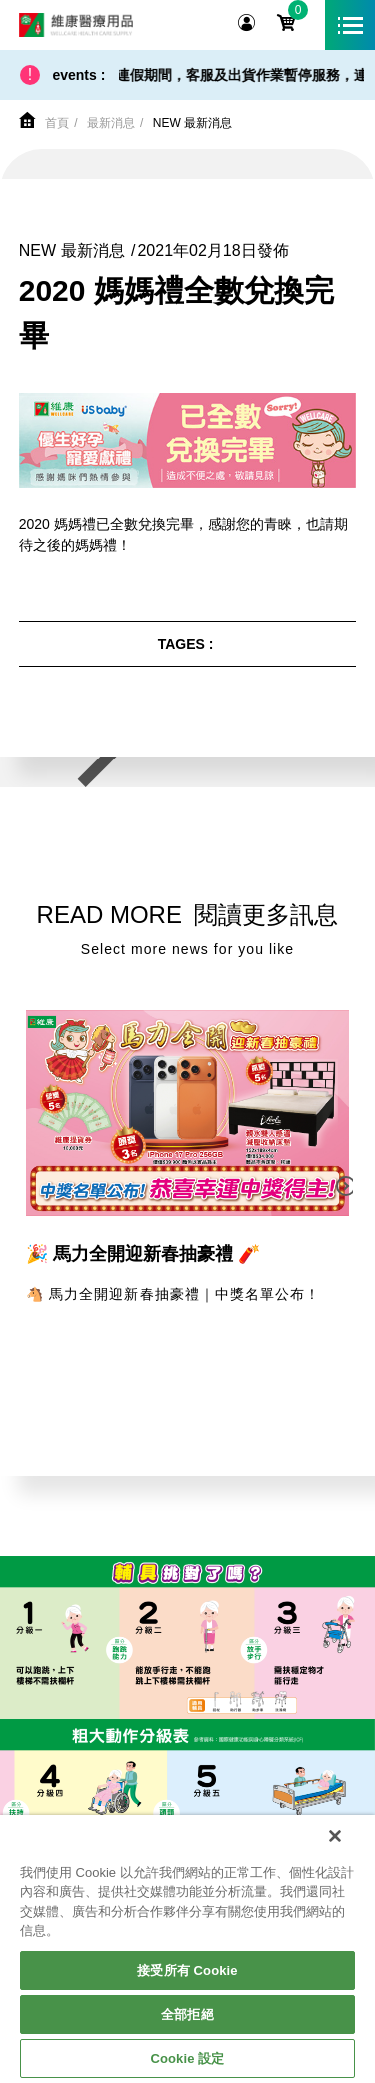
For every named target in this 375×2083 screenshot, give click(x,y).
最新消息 (111, 123)
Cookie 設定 (187, 2058)
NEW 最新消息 (192, 123)
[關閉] (335, 1836)
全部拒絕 (187, 2014)
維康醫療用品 (76, 25)
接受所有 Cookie (187, 1970)
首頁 (57, 123)
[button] (347, 1186)
